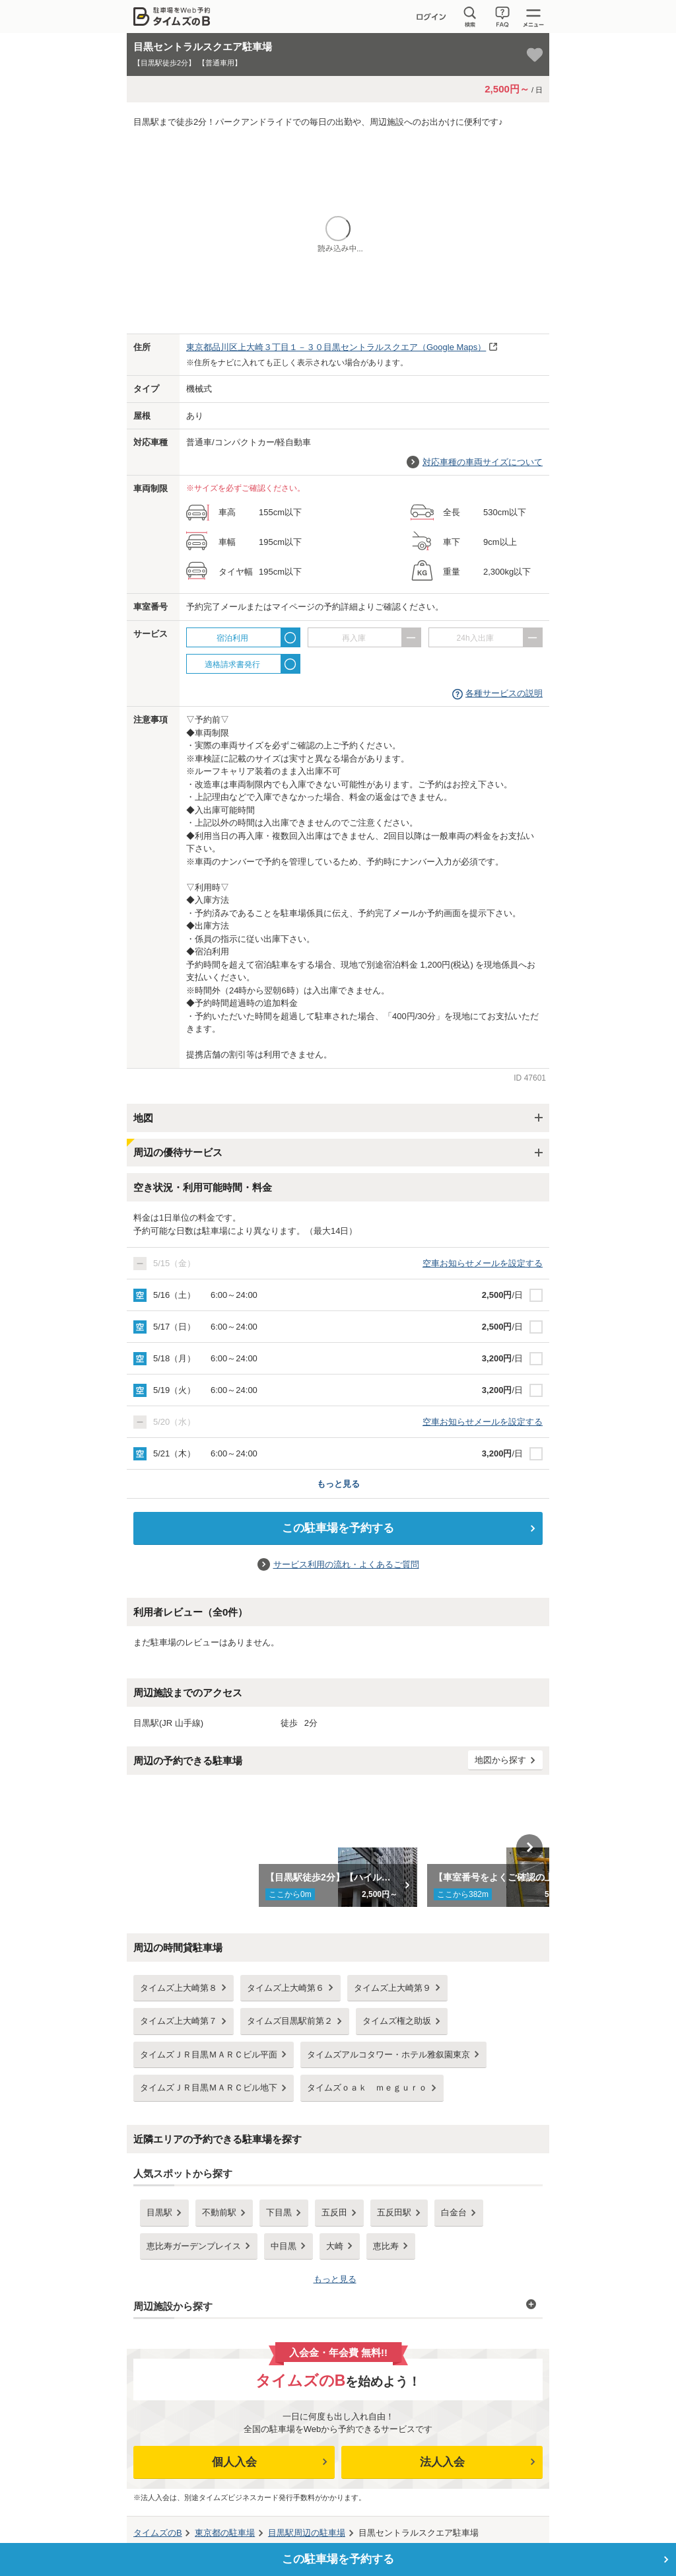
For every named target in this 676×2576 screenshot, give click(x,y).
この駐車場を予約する (338, 1528)
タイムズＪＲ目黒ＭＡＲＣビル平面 (208, 2054)
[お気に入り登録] (535, 55)
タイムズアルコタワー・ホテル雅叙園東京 (388, 2054)
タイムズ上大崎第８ (178, 1988)
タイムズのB (157, 2533)
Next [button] (529, 1847)
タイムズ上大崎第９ (392, 1988)
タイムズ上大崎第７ (178, 2021)
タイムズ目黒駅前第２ (290, 2021)
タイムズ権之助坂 (396, 2021)
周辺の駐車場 (306, 2533)
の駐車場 (225, 2533)
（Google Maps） (336, 347)
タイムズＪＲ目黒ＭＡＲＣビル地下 (208, 2088)
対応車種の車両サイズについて (482, 462)
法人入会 (442, 2462)
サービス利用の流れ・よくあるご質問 (346, 1564)
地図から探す (500, 1760)
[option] (338, 1847)
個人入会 (234, 2462)
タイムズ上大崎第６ (285, 1988)
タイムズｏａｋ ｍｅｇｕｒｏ (367, 2088)
